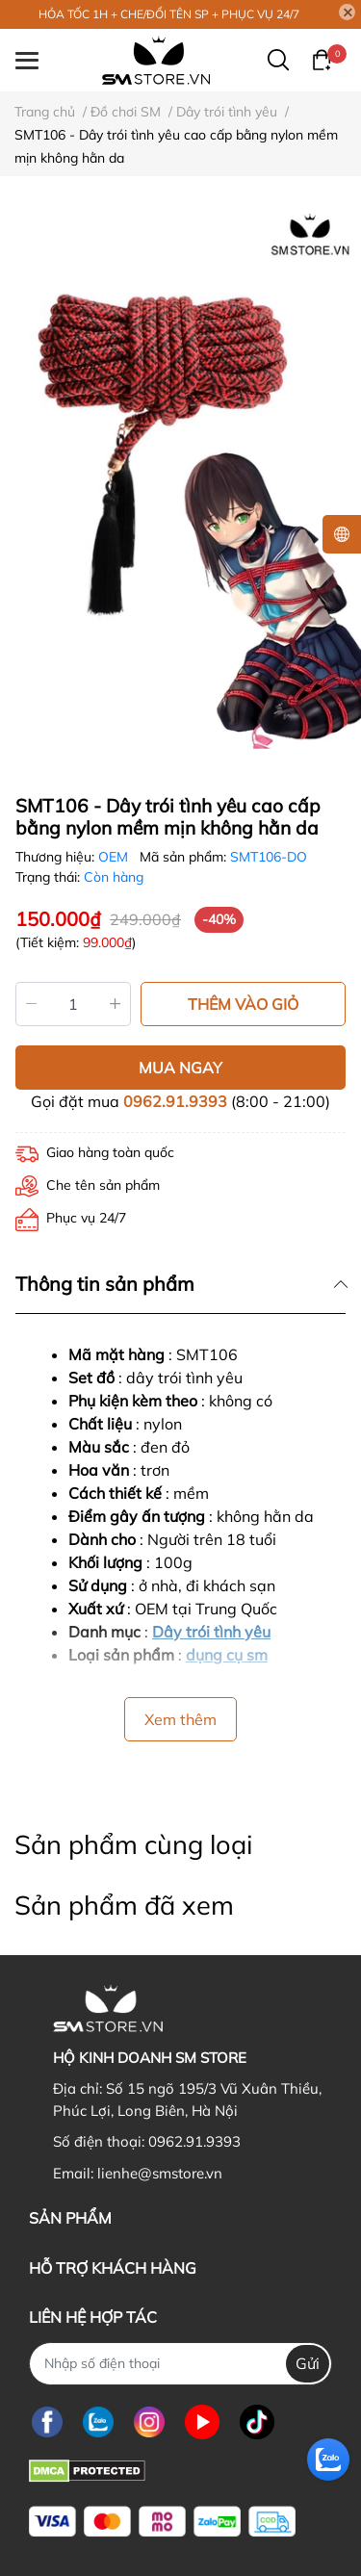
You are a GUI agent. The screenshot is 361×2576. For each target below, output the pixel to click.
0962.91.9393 (175, 1101)
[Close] (347, 12)
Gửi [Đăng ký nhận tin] (308, 2363)
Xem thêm (180, 1719)
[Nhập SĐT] (180, 2363)
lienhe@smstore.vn (159, 2173)
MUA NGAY (180, 1067)
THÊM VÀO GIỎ (243, 1004)
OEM (115, 856)
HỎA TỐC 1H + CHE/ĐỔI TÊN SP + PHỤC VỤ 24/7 (169, 14)
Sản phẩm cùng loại (133, 1844)
